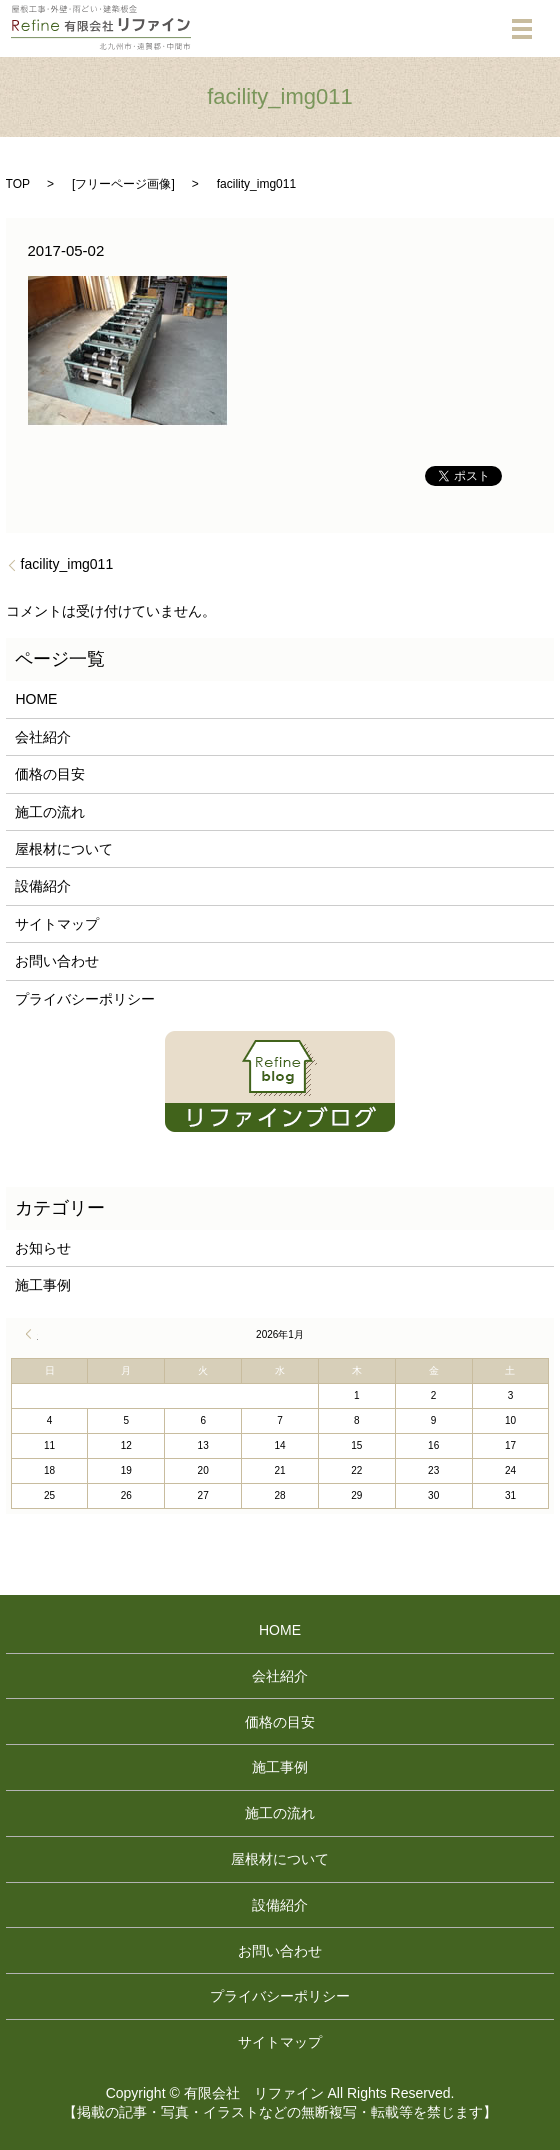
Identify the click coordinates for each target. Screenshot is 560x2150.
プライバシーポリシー (85, 999)
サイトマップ (57, 924)
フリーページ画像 (123, 184)
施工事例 (43, 1285)
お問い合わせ (57, 961)
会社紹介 (43, 737)
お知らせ (43, 1248)
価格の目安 (50, 774)
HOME (36, 699)
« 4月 (32, 1334)
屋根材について (64, 849)
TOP (18, 184)
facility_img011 (67, 564)
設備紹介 (43, 886)
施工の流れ (50, 812)
